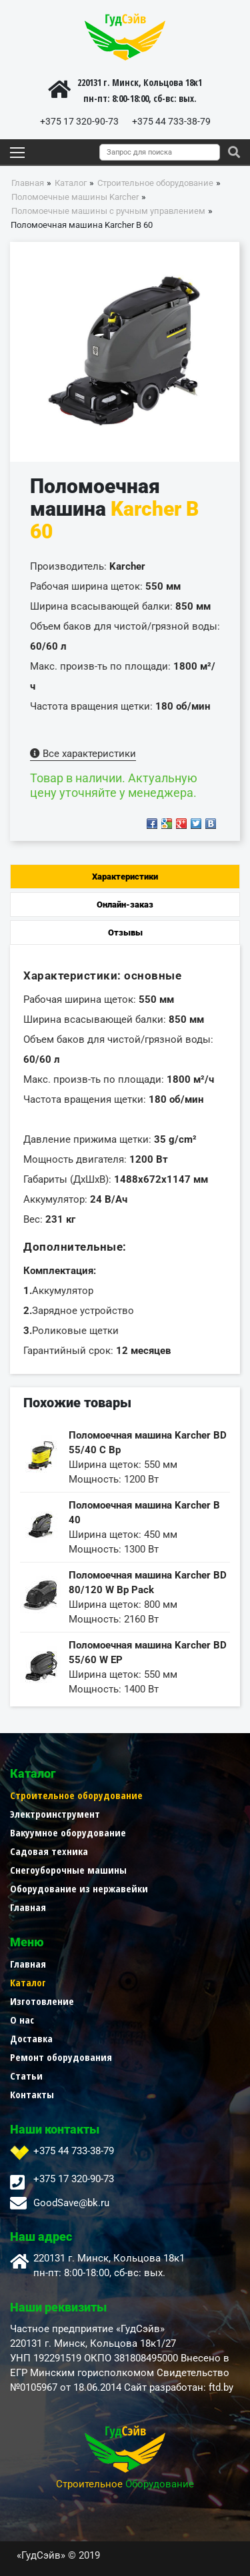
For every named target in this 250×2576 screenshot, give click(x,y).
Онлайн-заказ (125, 905)
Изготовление (42, 2001)
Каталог (28, 1982)
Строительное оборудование (76, 1795)
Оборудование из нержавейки (79, 1888)
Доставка (31, 2038)
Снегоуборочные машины (68, 1869)
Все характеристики (83, 754)
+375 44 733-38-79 (171, 121)
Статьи (26, 2075)
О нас (22, 2019)
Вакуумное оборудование (68, 1832)
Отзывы (125, 933)
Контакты (32, 2094)
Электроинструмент (55, 1813)
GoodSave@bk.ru (71, 2203)
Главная (28, 1907)
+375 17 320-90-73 (79, 121)
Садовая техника (49, 1851)
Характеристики (125, 877)
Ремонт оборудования (61, 2057)
